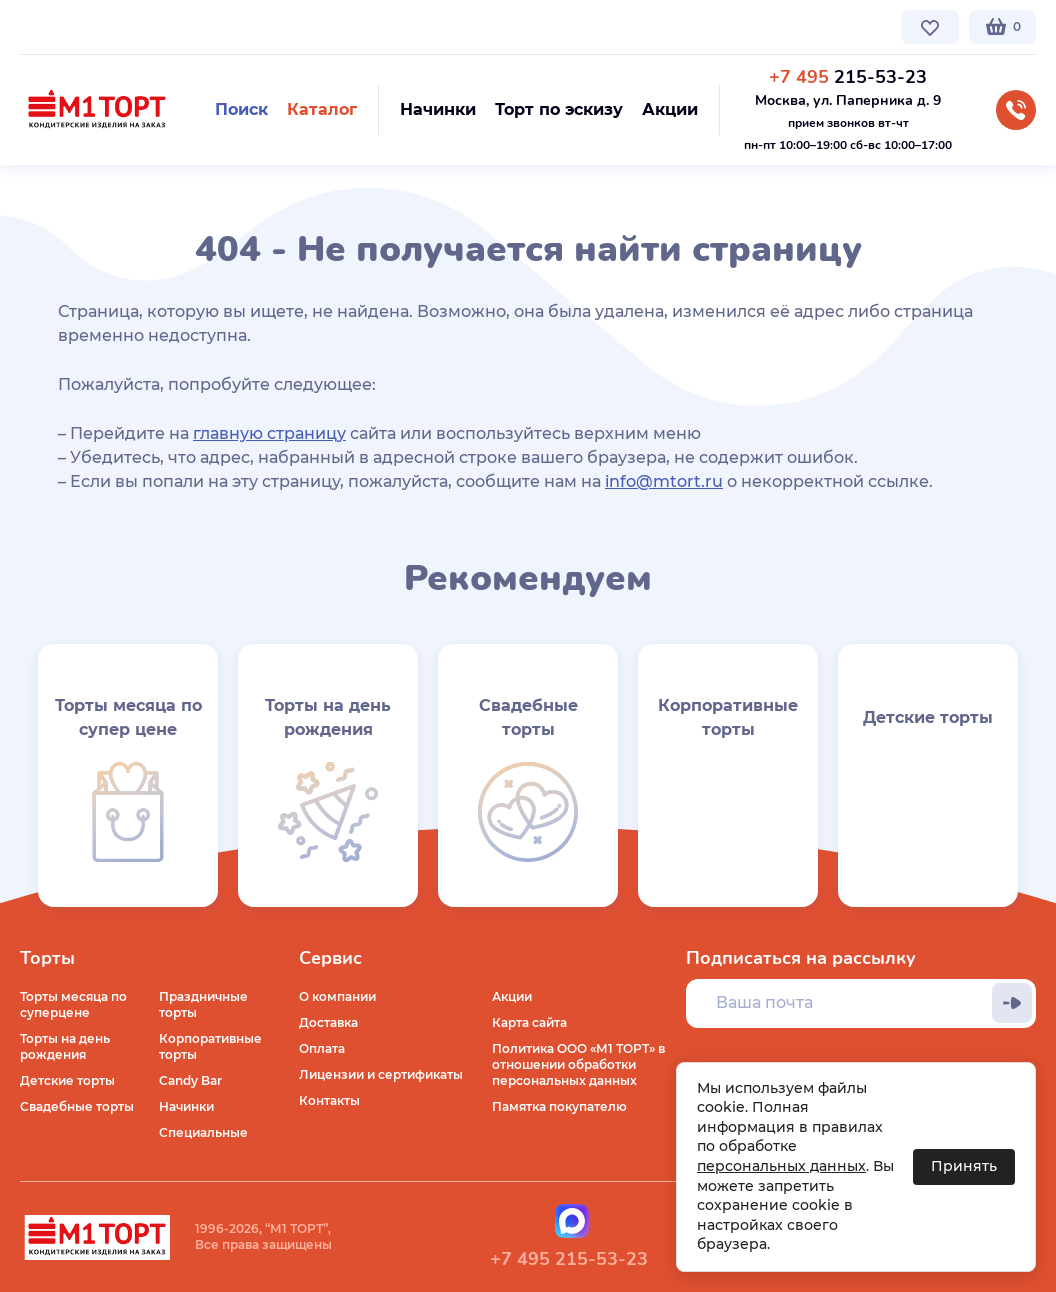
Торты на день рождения (65, 1046)
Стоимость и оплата (376, 26)
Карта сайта (529, 1022)
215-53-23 (848, 77)
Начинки (186, 1106)
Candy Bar (190, 1080)
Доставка (328, 1022)
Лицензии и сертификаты (381, 1074)
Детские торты (67, 1080)
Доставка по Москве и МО (205, 26)
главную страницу (269, 433)
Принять (964, 1166)
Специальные (203, 1132)
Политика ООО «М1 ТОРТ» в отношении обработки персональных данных (578, 1064)
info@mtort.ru (664, 481)
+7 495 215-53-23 (569, 1259)
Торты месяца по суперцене (73, 1004)
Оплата (322, 1048)
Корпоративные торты (210, 1046)
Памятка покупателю (559, 1106)
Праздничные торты (203, 1004)
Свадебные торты (77, 1106)
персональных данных (781, 1166)
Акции (512, 996)
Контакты (495, 26)
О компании (58, 26)
